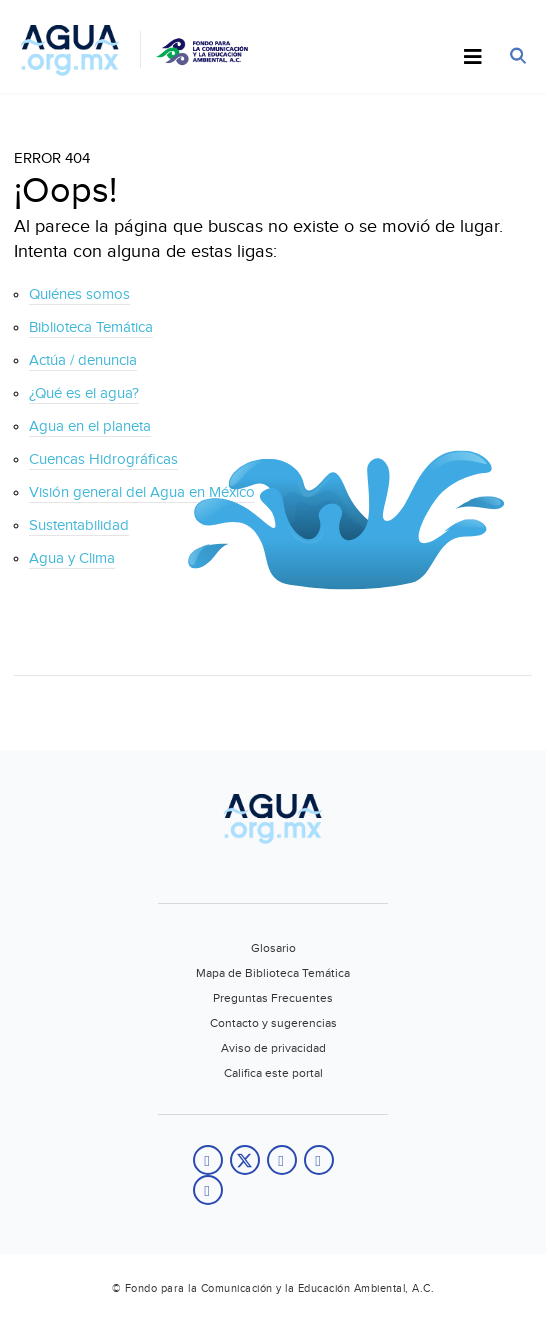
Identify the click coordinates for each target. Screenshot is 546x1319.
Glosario (273, 948)
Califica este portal (273, 1073)
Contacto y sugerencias (273, 1023)
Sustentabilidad (79, 525)
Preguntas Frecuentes (273, 998)
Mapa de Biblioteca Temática (273, 973)
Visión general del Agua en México (142, 492)
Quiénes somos (79, 294)
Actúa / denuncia (83, 360)
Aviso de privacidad (273, 1048)
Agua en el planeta (90, 426)
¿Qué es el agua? (84, 393)
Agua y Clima (72, 558)
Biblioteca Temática (91, 327)
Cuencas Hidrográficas (103, 459)
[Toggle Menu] (473, 58)
